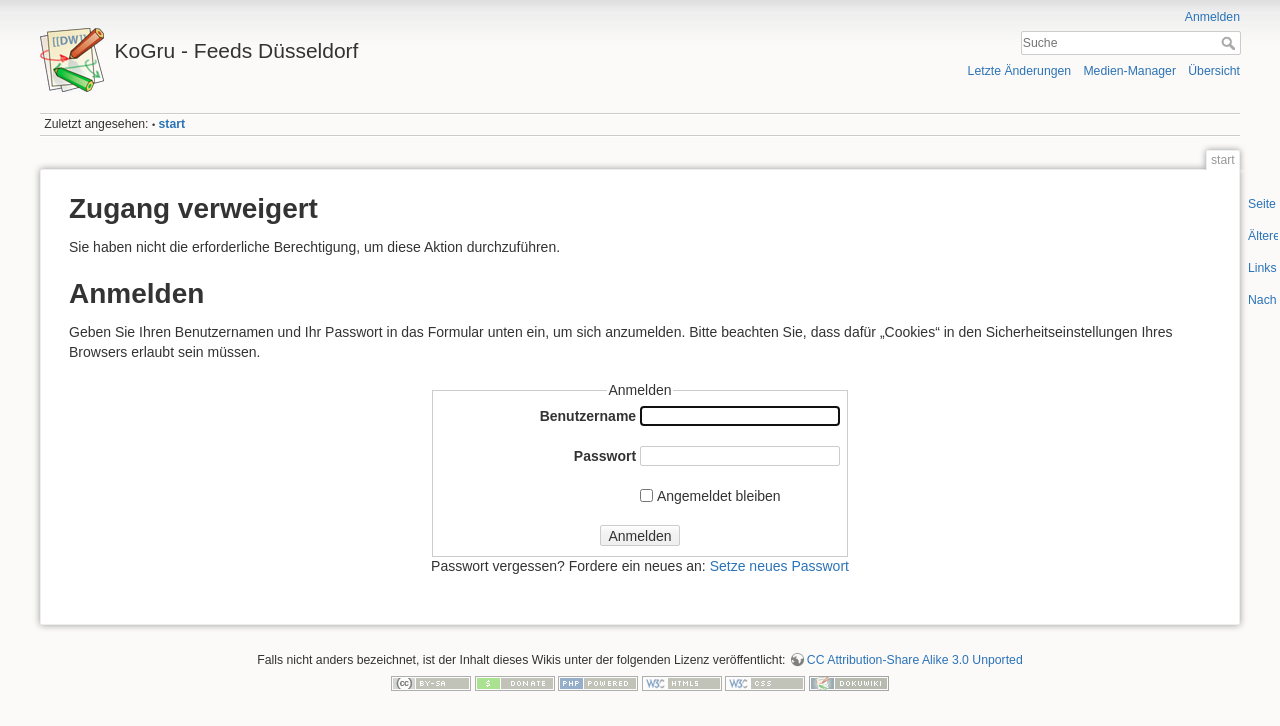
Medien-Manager (1129, 71)
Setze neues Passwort (779, 566)
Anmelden (1212, 17)
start (172, 124)
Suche (1230, 43)
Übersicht (1214, 71)
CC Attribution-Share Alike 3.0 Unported (915, 660)
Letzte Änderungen (1020, 71)
